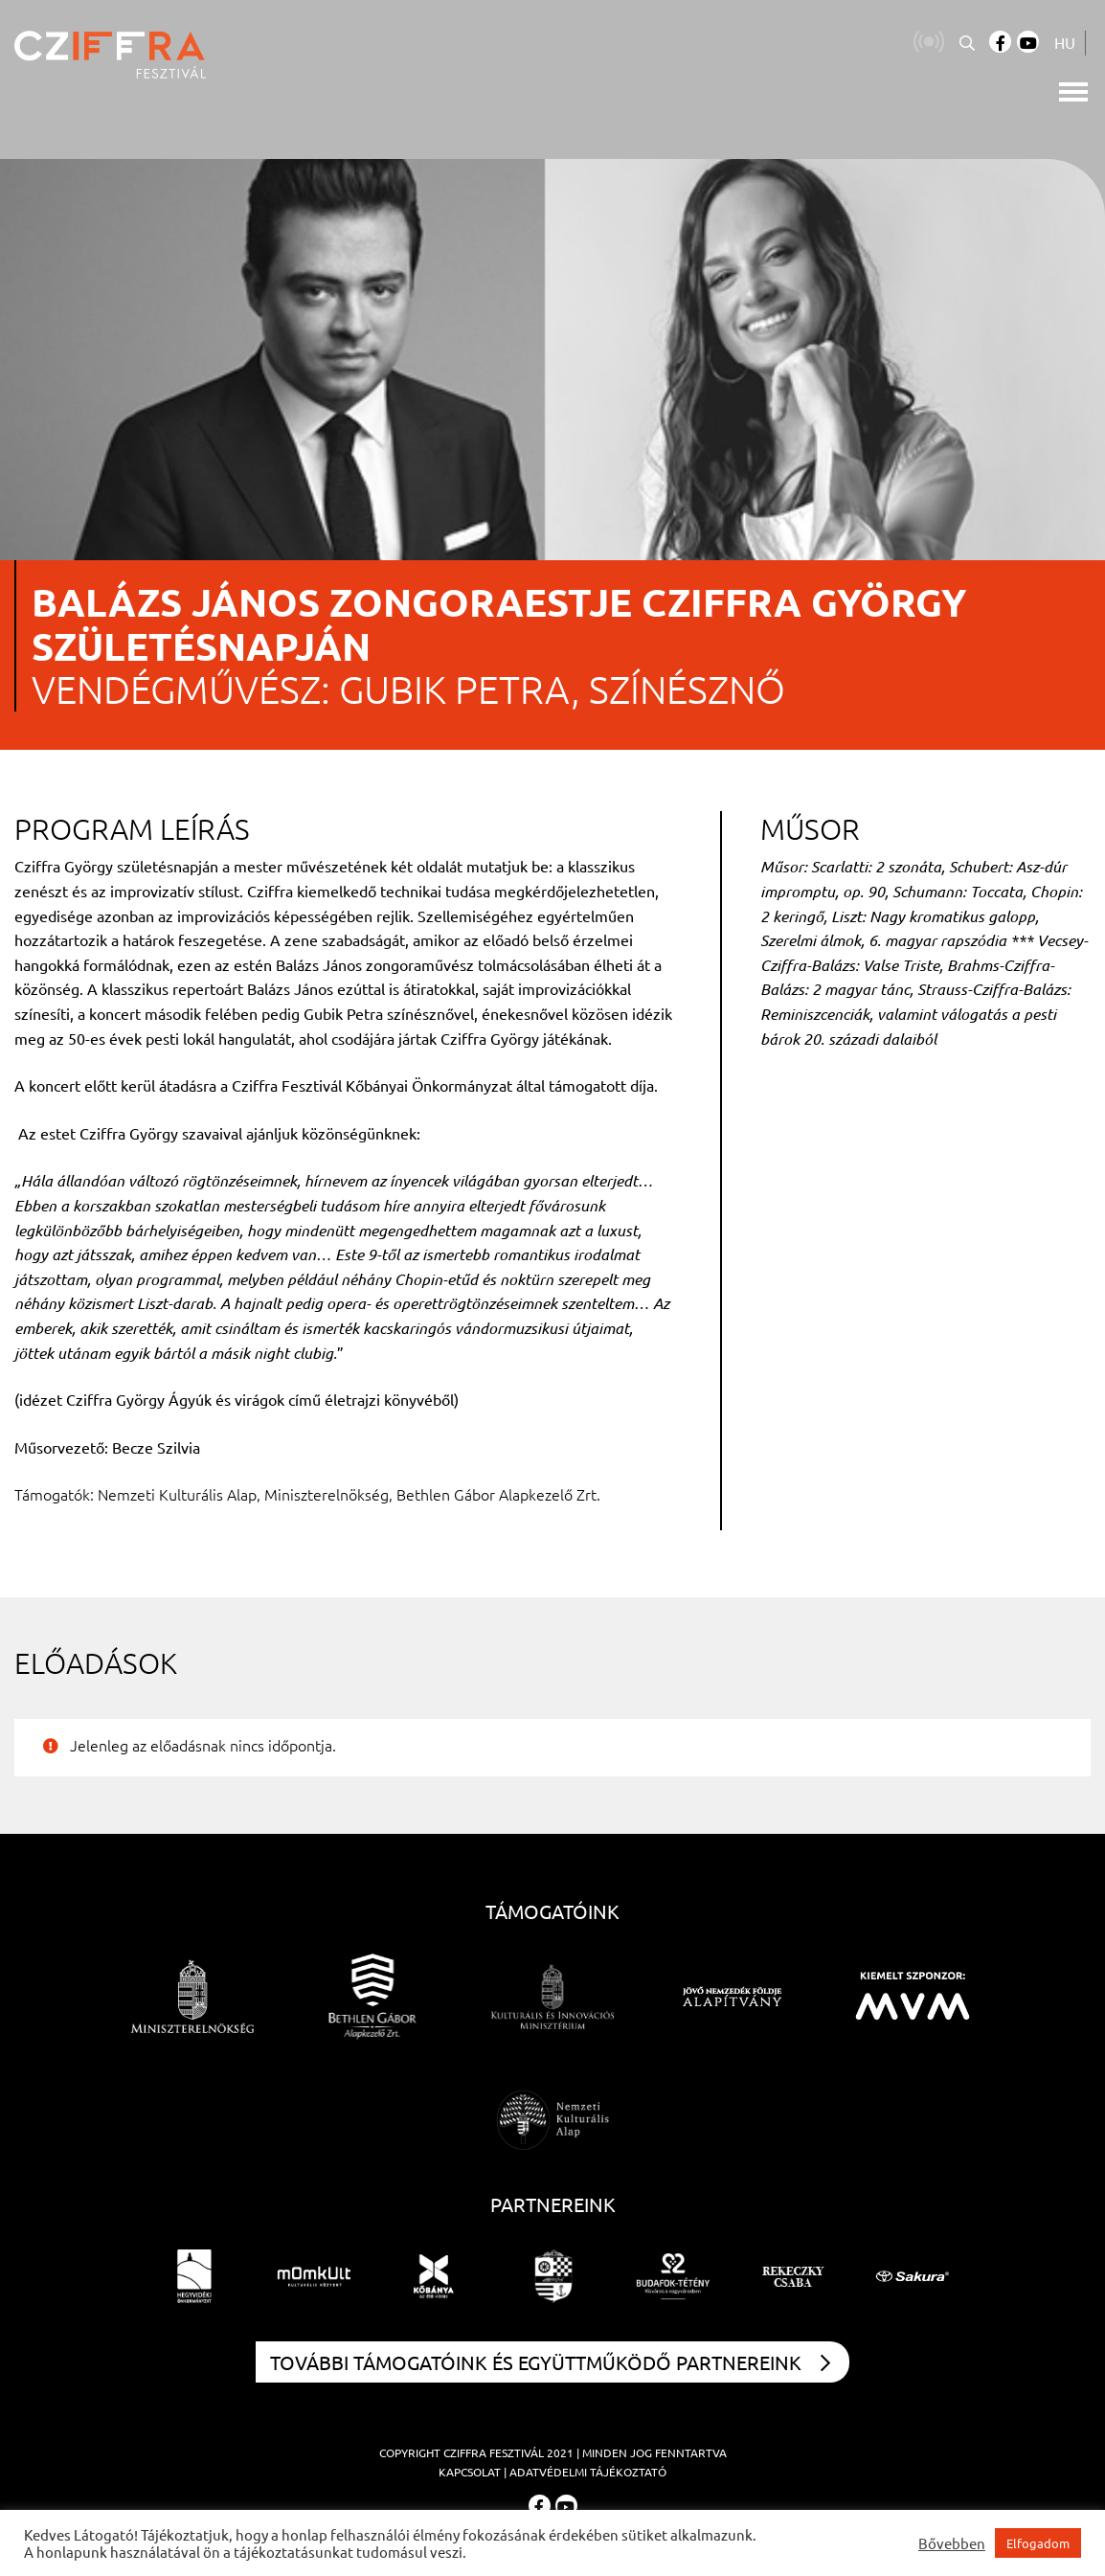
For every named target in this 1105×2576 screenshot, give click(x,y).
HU (1064, 42)
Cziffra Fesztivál (493, 2452)
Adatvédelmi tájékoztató (587, 2471)
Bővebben (951, 2543)
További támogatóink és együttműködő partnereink (550, 2362)
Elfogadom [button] (1038, 2543)
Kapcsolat (470, 2471)
